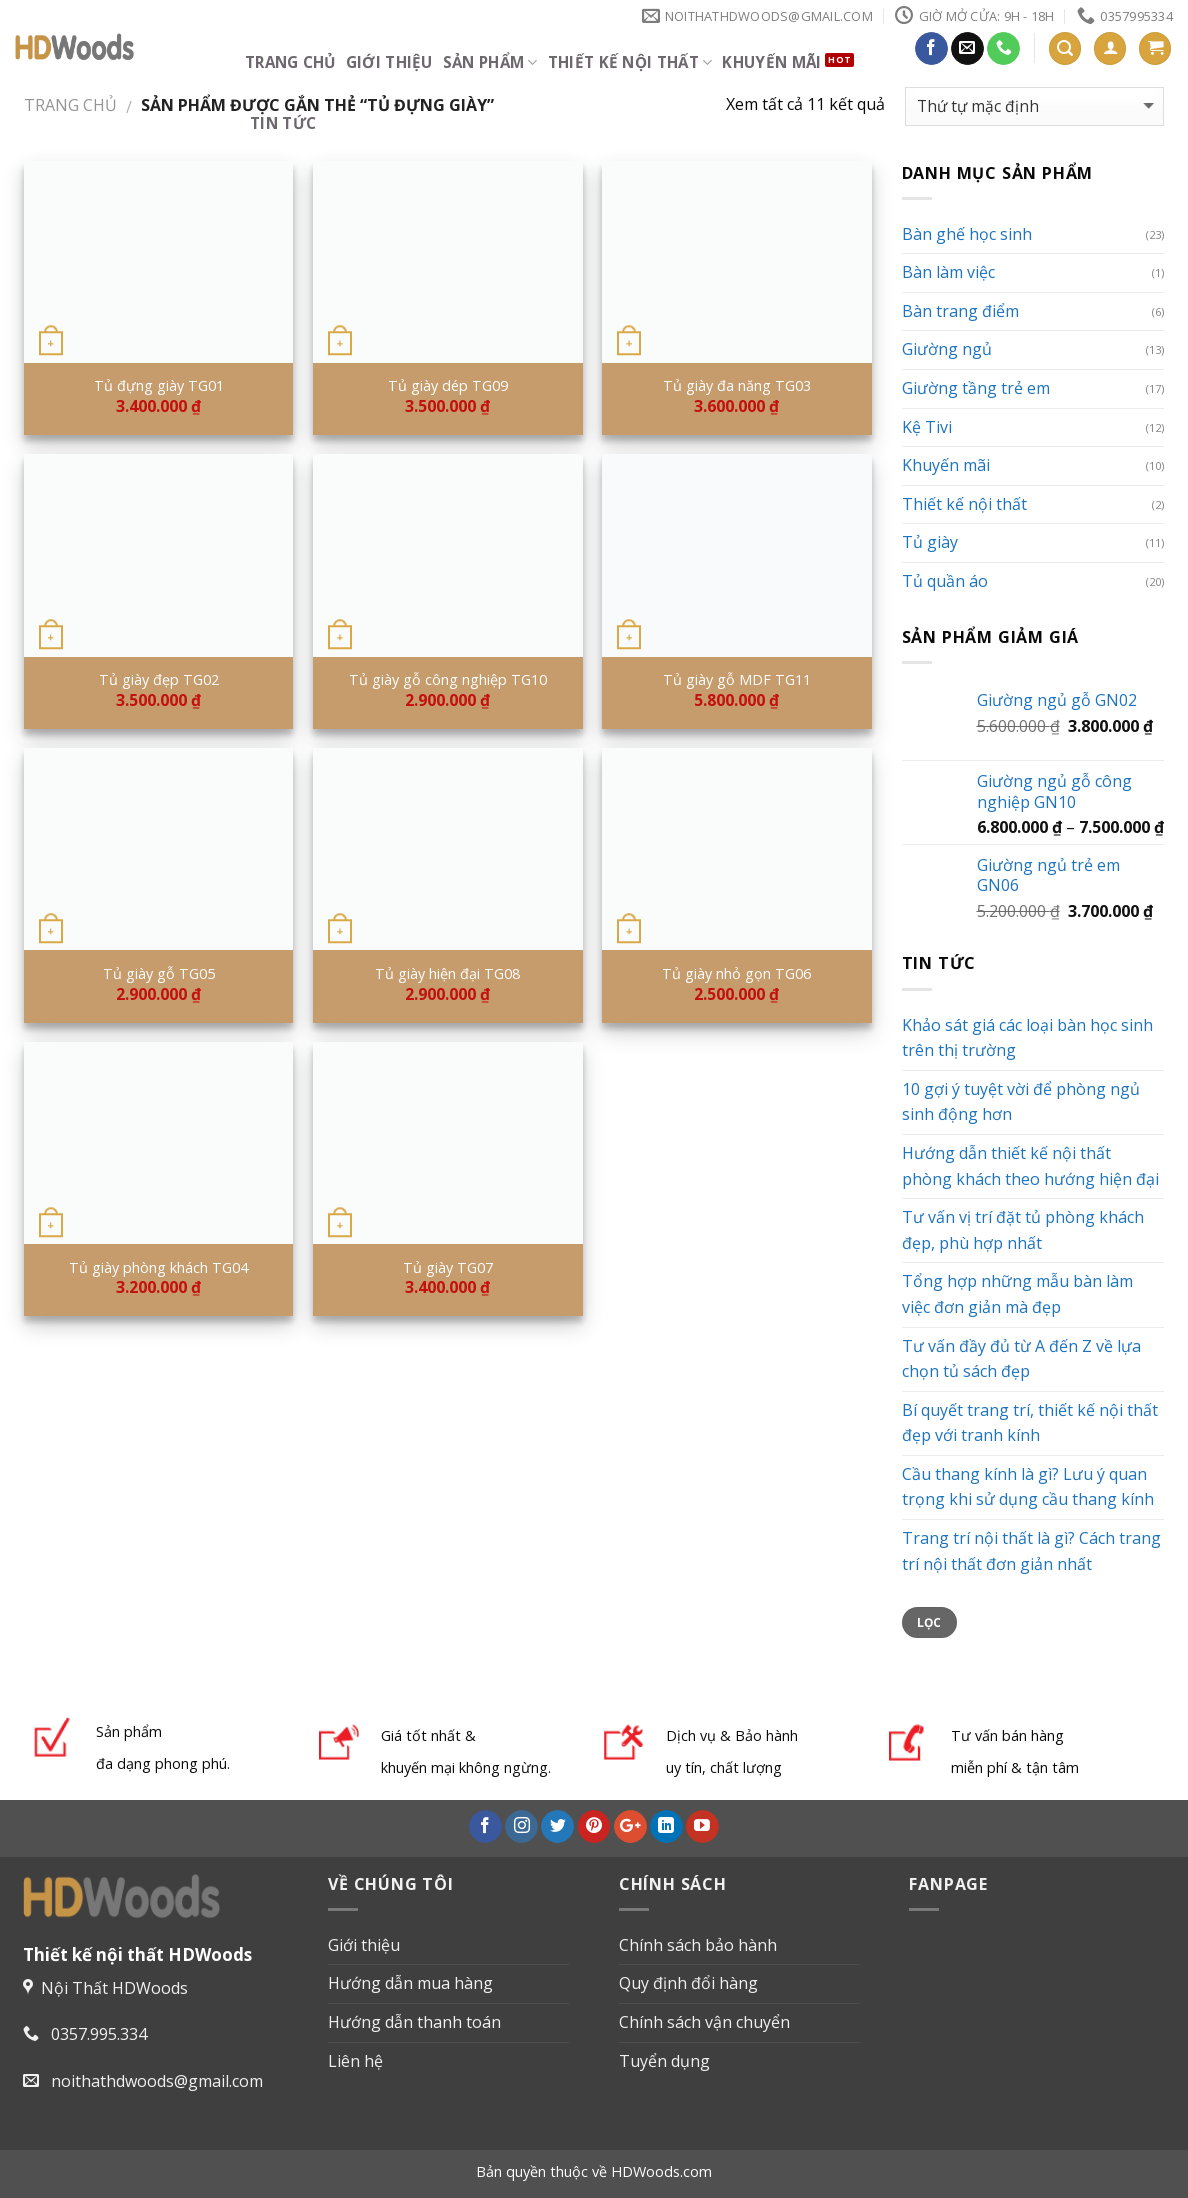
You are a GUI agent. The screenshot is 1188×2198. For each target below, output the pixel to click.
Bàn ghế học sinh (967, 234)
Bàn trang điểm (960, 311)
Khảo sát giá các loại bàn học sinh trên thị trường (1027, 1038)
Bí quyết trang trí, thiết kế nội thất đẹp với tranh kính (1030, 1423)
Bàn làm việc (948, 272)
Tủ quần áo (945, 581)
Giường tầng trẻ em (976, 388)
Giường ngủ (947, 349)
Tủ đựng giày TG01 (159, 386)
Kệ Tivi (927, 427)
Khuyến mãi (771, 62)
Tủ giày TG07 (448, 1268)
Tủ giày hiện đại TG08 (447, 974)
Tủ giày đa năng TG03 (737, 386)
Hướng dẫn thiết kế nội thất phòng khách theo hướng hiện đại (1030, 1166)
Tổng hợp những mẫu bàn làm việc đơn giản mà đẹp (1017, 1294)
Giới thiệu (389, 62)
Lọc (929, 1622)
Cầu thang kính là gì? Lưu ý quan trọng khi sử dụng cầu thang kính (1028, 1487)
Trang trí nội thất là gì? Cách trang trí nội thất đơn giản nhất (1031, 1551)
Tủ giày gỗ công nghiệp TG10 (448, 680)
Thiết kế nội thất (630, 62)
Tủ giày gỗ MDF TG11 (737, 680)
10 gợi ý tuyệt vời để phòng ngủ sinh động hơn (1021, 1102)
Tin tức (283, 123)
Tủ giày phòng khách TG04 (158, 1268)
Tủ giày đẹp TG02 (159, 680)
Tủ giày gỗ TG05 (159, 974)
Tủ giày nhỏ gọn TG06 (736, 974)
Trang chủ (290, 62)
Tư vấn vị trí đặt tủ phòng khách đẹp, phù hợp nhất (1023, 1230)
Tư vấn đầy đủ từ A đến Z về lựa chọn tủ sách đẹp (1021, 1359)
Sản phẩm (490, 62)
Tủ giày (930, 542)
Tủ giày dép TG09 (448, 386)
